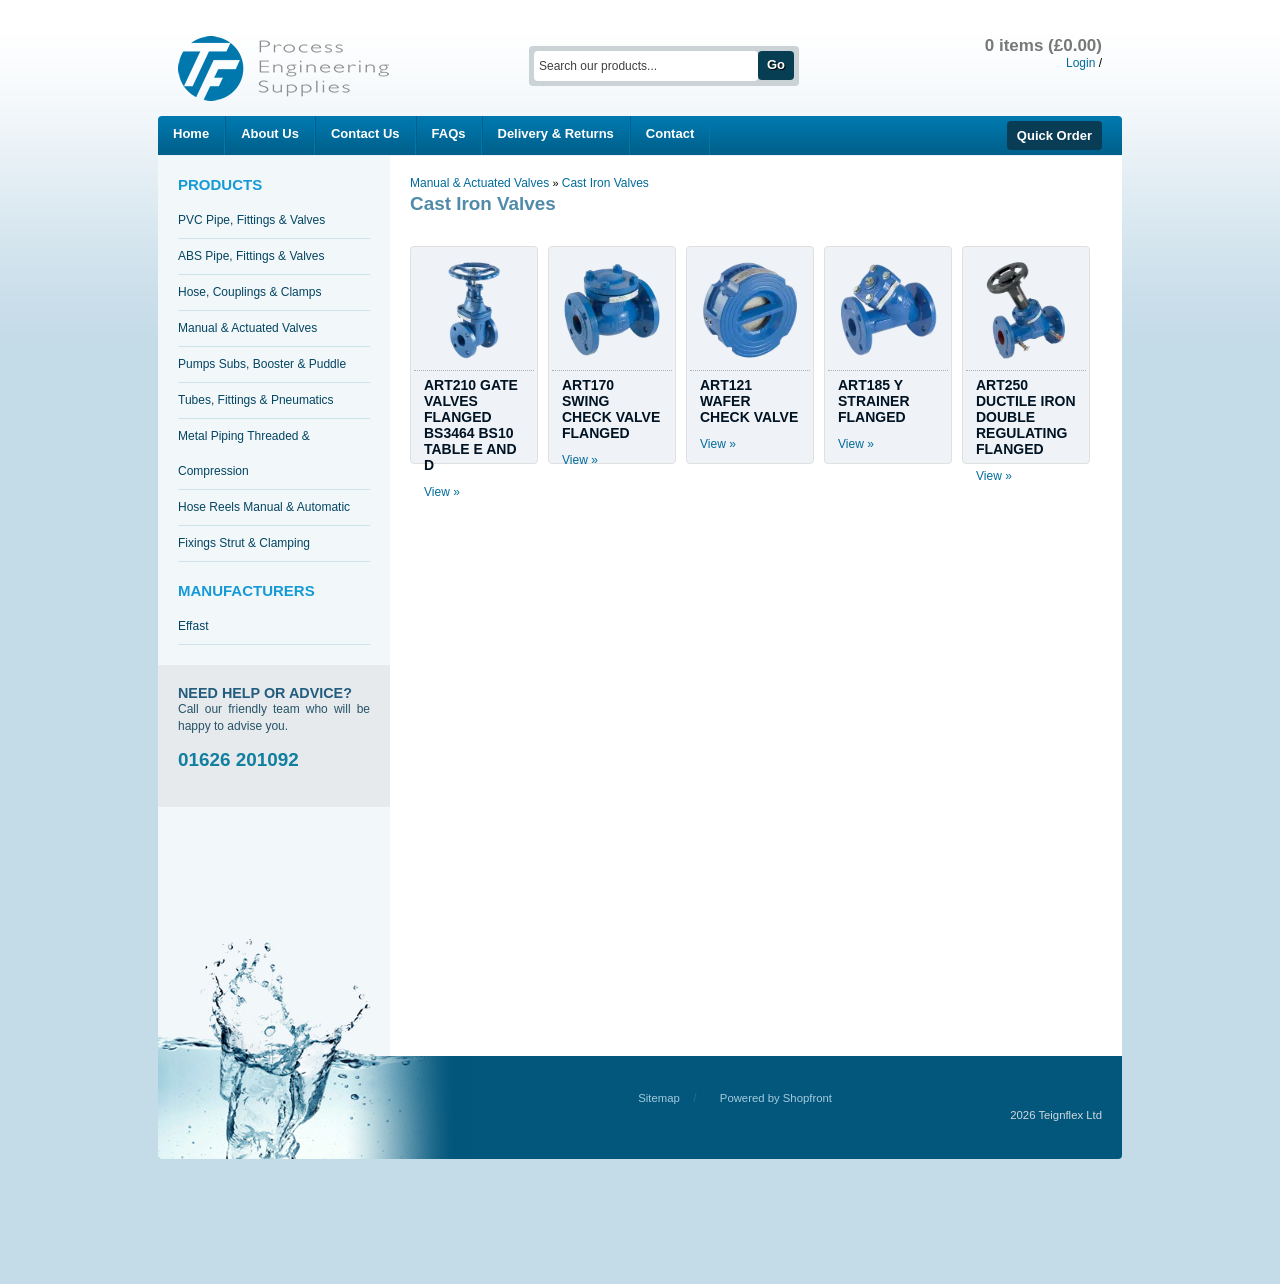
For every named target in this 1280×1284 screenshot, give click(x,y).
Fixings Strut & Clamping (244, 543)
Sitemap (659, 1098)
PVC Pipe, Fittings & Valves (251, 220)
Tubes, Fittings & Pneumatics (256, 400)
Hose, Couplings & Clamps (249, 292)
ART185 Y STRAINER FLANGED (874, 401)
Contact (670, 133)
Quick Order (1054, 135)
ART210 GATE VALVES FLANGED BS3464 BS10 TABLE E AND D (471, 425)
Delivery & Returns (556, 133)
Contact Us (365, 133)
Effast (193, 626)
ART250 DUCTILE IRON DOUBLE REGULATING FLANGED (1026, 417)
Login (1080, 63)
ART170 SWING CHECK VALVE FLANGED (611, 409)
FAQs (449, 133)
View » (442, 492)
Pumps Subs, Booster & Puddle (262, 364)
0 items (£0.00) (1043, 45)
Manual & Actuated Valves (247, 328)
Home (191, 133)
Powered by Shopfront (776, 1098)
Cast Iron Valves (605, 183)
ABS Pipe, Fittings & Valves (251, 256)
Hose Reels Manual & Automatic (264, 507)
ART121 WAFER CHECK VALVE (749, 401)
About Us (270, 133)
